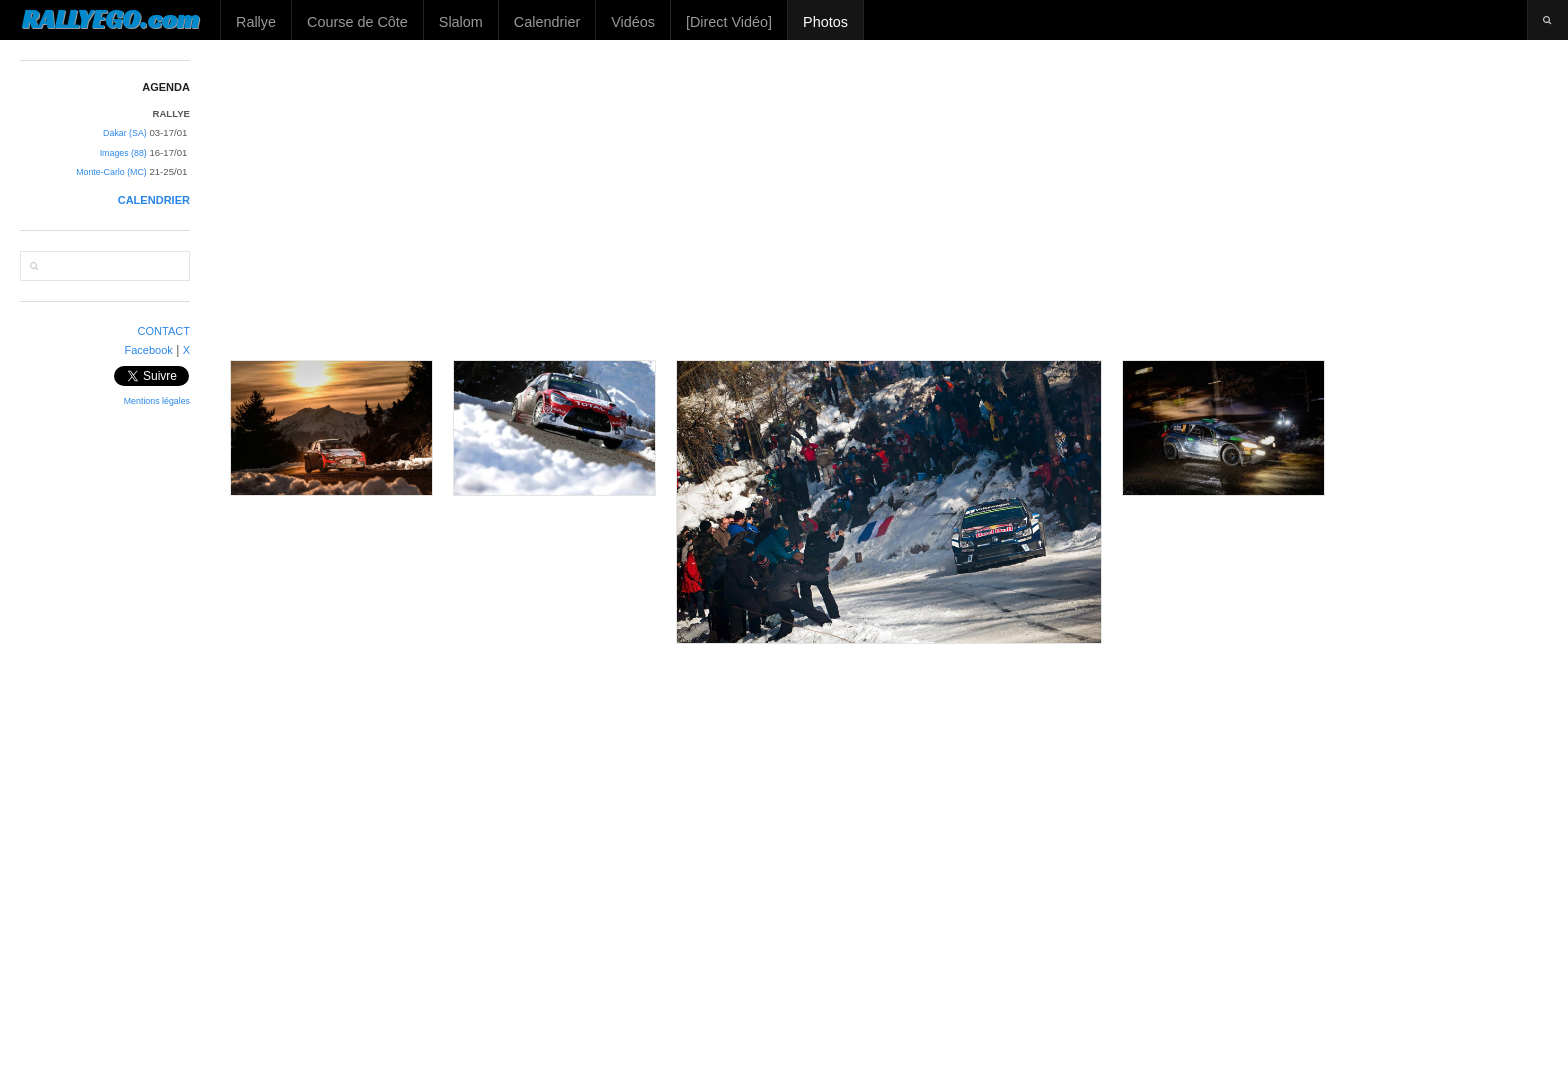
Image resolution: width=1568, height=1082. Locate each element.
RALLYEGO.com (110, 19)
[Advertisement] (890, 200)
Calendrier (547, 22)
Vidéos (633, 22)
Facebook (148, 350)
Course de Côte (357, 22)
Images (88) (123, 153)
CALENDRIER (154, 200)
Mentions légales (157, 401)
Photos (825, 22)
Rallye (256, 22)
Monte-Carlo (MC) (111, 172)
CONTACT (164, 331)
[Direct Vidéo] (729, 22)
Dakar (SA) (125, 133)
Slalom (461, 22)
